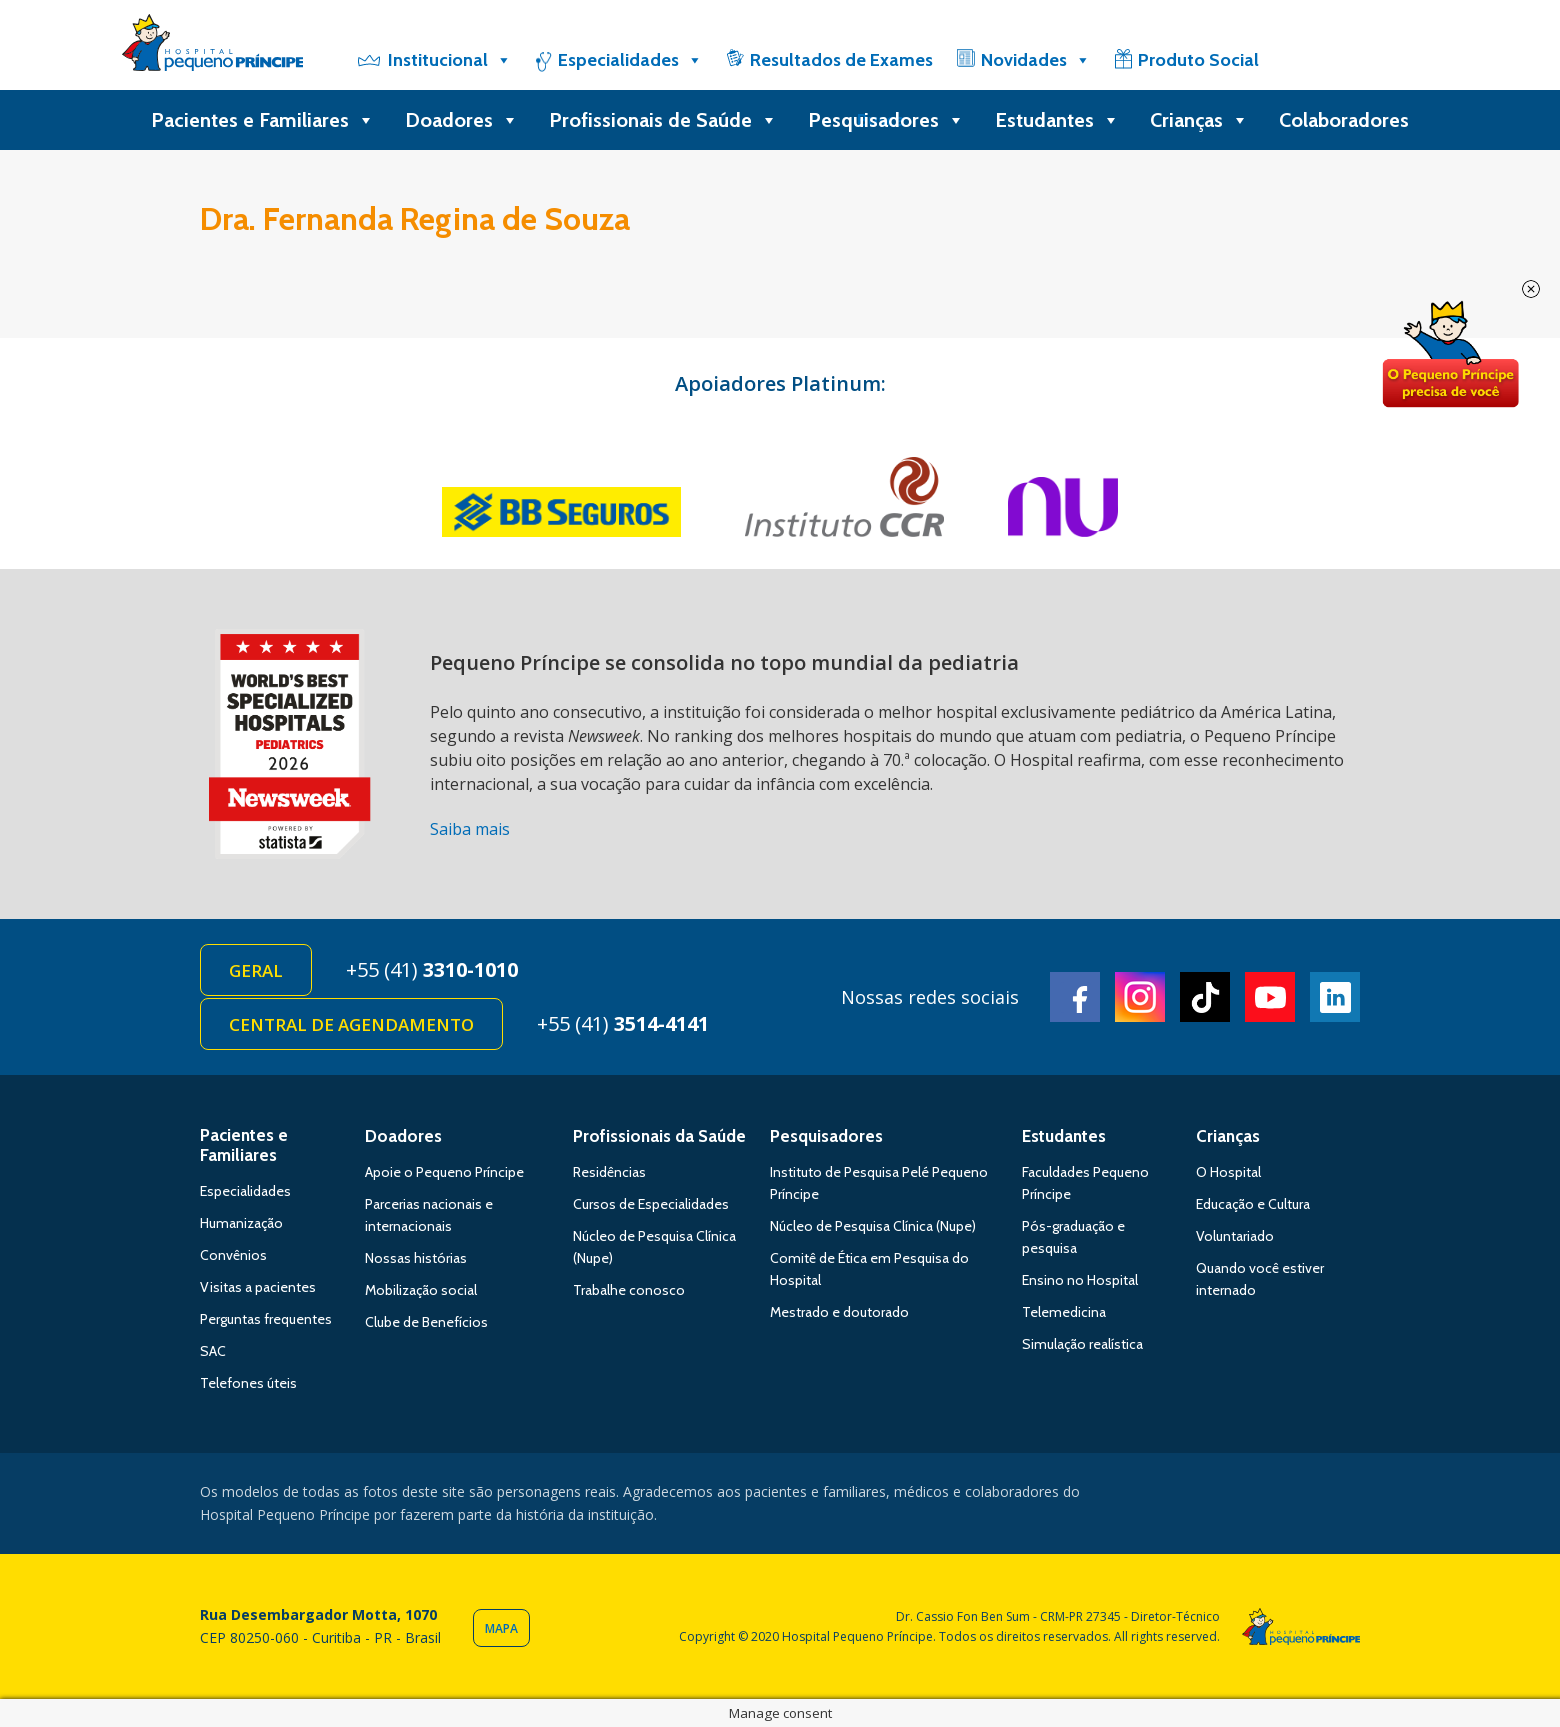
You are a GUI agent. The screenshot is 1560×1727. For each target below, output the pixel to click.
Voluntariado (1235, 1236)
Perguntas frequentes (266, 1319)
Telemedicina (1064, 1312)
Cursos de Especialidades (651, 1204)
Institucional (450, 60)
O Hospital (1228, 1172)
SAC (213, 1351)
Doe (1450, 355)
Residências (609, 1172)
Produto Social (1198, 60)
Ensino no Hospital (1080, 1280)
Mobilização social (421, 1290)
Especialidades (630, 60)
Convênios (233, 1255)
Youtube (1270, 997)
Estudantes (1057, 120)
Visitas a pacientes (258, 1287)
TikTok (1205, 997)
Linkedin (1335, 997)
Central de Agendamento (351, 1024)
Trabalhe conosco (629, 1290)
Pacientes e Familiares (263, 120)
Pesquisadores (886, 120)
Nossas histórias (416, 1258)
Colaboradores (1344, 120)
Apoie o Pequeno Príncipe (444, 1172)
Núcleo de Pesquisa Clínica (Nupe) (873, 1226)
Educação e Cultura (1253, 1204)
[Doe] (1333, 60)
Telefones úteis (248, 1383)
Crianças (1199, 120)
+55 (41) (432, 969)
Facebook (1075, 997)
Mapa (501, 1628)
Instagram (1140, 997)
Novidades (1036, 60)
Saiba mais (470, 829)
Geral (256, 970)
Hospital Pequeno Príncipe (212, 47)
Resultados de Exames (841, 60)
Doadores (462, 120)
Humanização (241, 1223)
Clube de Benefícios (426, 1322)
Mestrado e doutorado (839, 1312)
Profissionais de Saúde (663, 120)
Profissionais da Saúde (659, 1136)
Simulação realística (1082, 1344)
